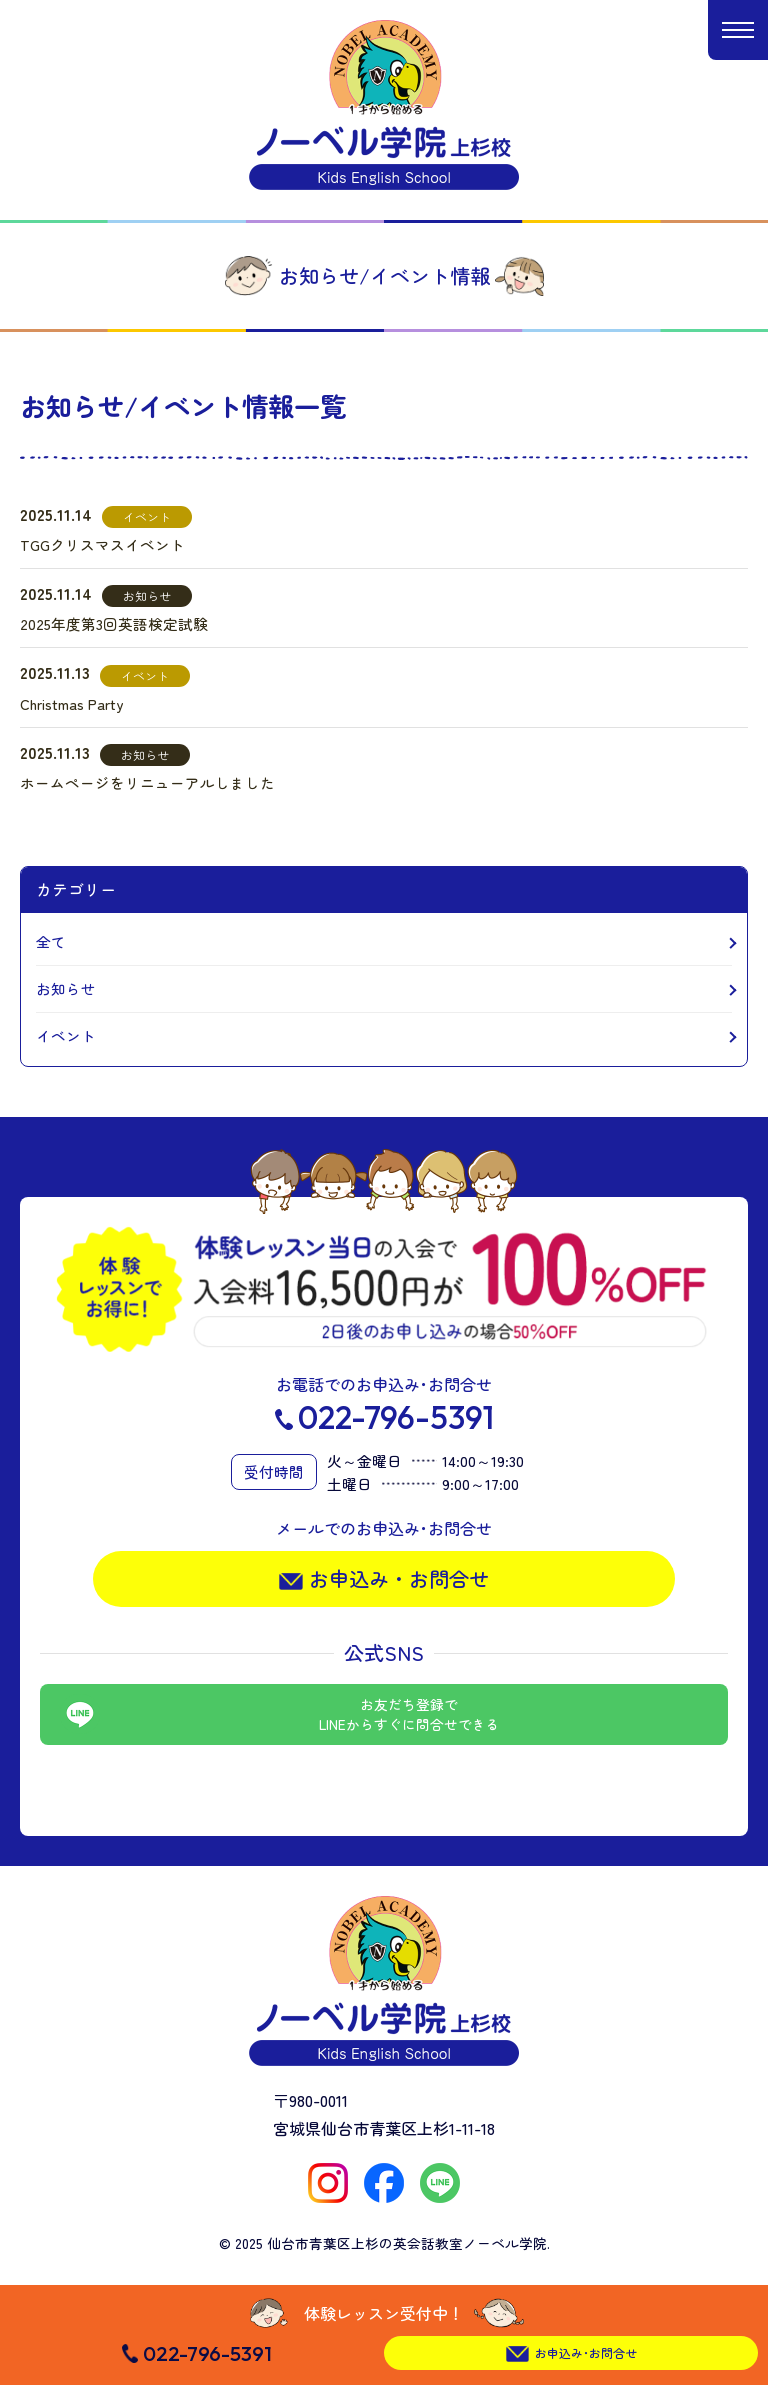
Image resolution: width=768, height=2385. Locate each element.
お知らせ (66, 988)
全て (51, 941)
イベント (66, 1035)
